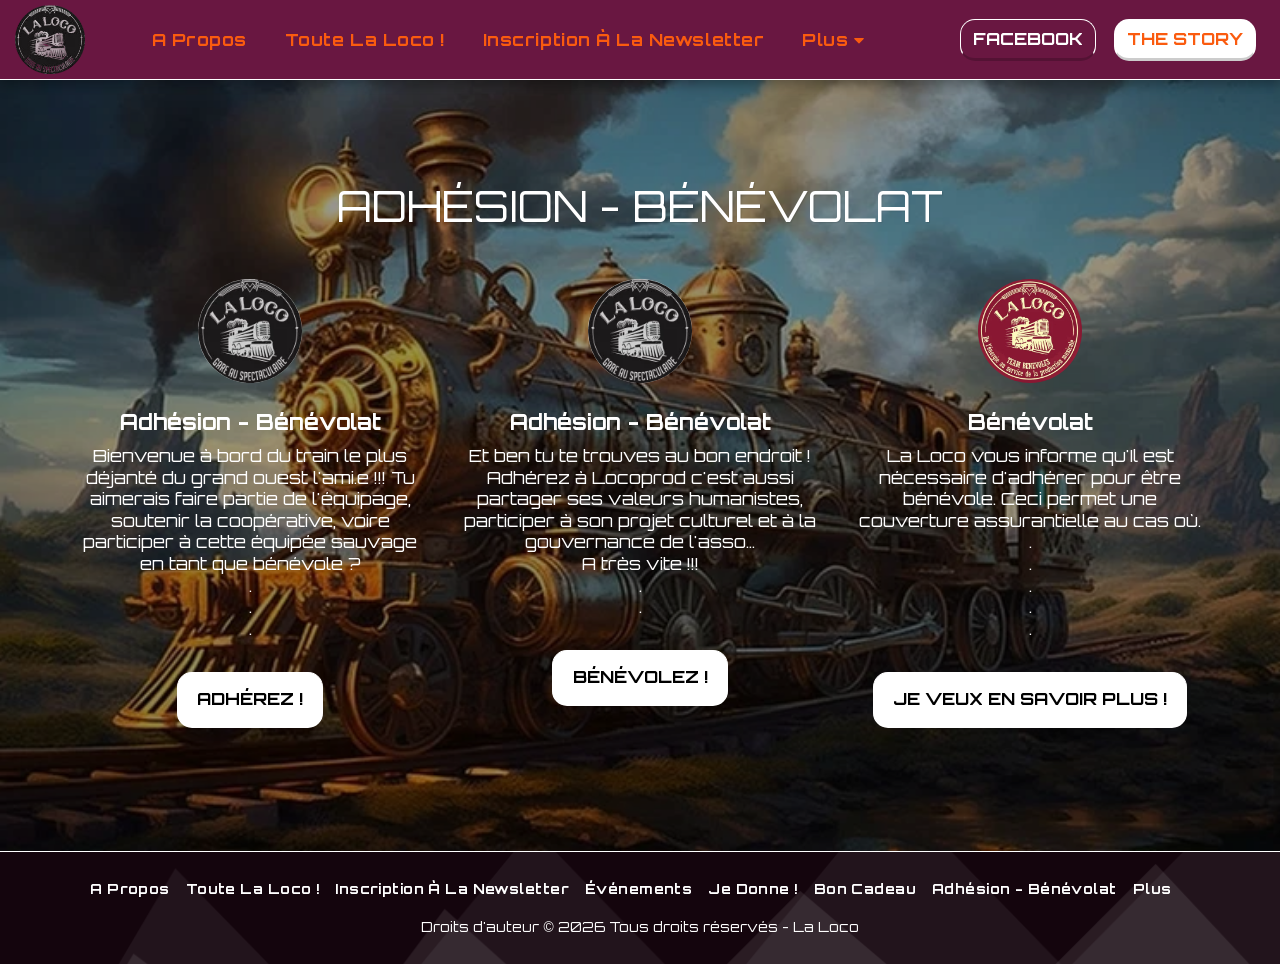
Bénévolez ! (640, 676)
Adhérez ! (250, 698)
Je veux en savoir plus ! (1030, 698)
